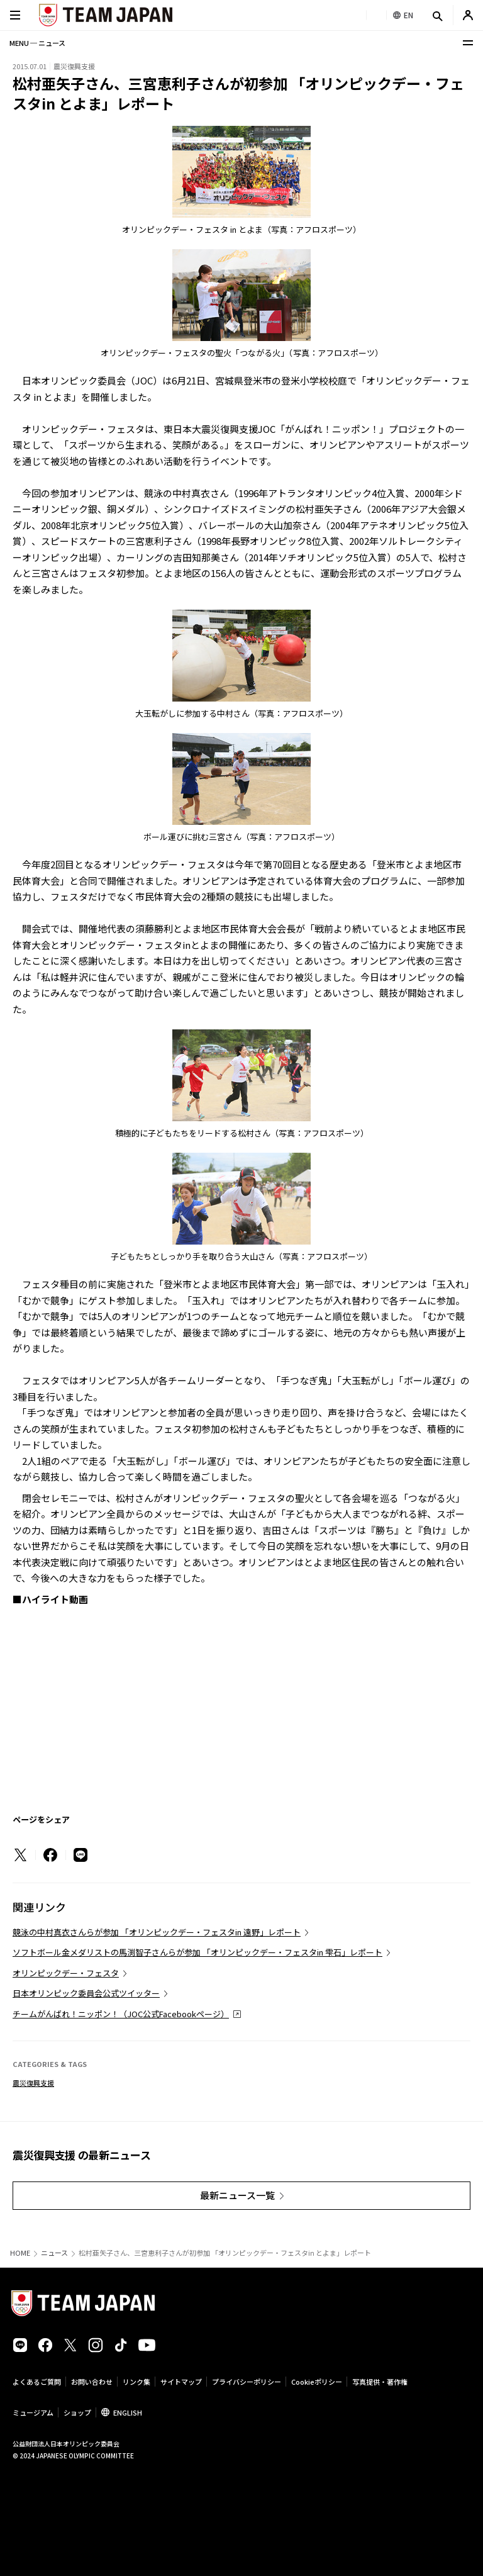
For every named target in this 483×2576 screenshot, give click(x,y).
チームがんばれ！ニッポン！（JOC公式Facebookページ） (121, 2014)
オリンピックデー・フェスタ (66, 1973)
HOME (20, 2253)
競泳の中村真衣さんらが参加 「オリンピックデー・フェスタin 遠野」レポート (157, 1932)
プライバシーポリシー (246, 2382)
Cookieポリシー (316, 2382)
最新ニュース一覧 (237, 2195)
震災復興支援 (33, 2083)
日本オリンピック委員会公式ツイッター (86, 1993)
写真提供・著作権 (380, 2382)
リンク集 (136, 2382)
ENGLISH (127, 2412)
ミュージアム (33, 2412)
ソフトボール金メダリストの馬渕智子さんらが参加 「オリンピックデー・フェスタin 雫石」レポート (197, 1952)
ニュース (54, 2253)
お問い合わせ (92, 2382)
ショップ (77, 2412)
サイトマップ (181, 2382)
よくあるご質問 (37, 2382)
